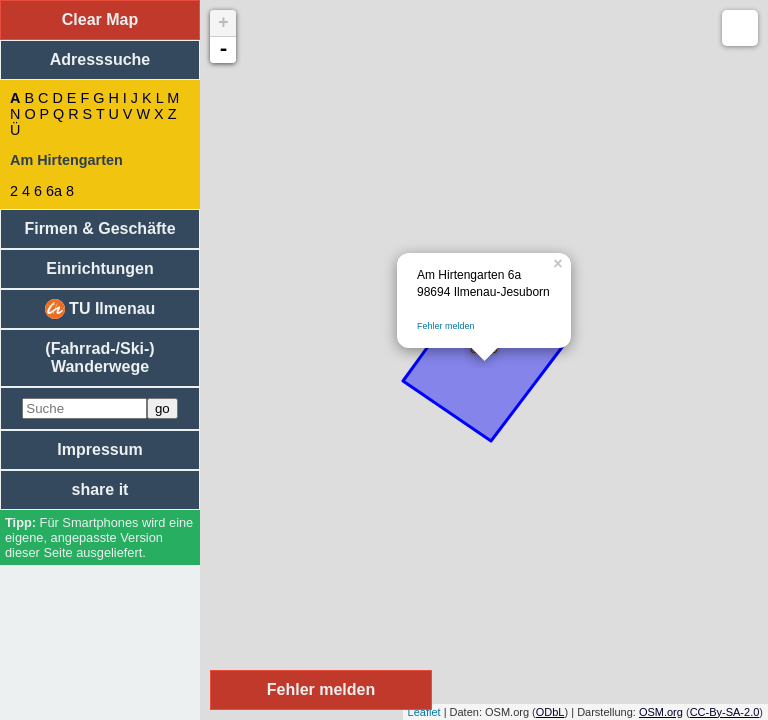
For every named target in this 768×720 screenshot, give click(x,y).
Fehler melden (446, 326)
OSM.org (661, 712)
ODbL (550, 712)
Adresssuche (100, 59)
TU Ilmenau (100, 309)
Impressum (99, 449)
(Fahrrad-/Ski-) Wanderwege (99, 357)
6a (54, 191)
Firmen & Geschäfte (99, 228)
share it (100, 489)
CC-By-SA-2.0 (725, 712)
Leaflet (424, 712)
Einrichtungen (100, 268)
